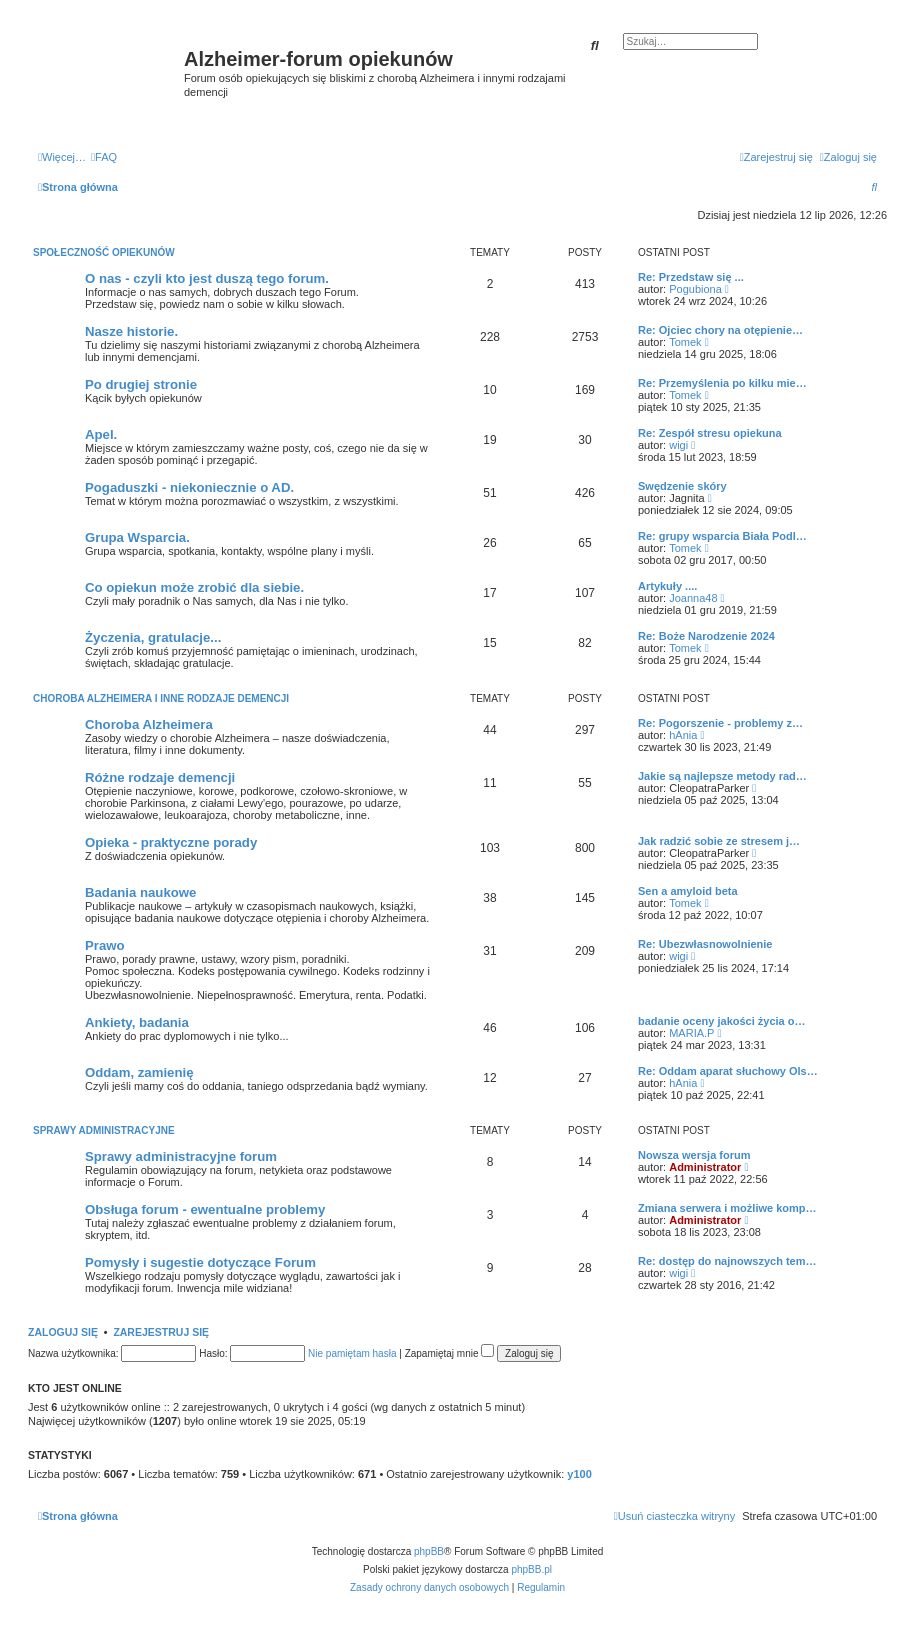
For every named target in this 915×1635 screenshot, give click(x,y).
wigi (678, 445)
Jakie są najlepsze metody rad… (722, 776)
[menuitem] (104, 157)
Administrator (705, 1167)
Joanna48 (693, 598)
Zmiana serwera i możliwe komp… (727, 1208)
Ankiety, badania (137, 1022)
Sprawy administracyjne (104, 1130)
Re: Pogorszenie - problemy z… (720, 723)
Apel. (101, 434)
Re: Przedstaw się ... (691, 277)
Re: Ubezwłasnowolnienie (705, 944)
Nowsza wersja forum (694, 1155)
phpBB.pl (531, 1569)
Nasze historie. (131, 331)
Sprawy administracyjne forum (181, 1156)
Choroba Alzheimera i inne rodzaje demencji (161, 698)
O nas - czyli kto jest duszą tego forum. (207, 278)
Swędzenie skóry (682, 486)
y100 (579, 1474)
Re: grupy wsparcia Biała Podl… (722, 536)
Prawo (105, 945)
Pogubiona (695, 289)
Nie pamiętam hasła (352, 1353)
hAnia (683, 735)
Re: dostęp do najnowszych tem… (727, 1261)
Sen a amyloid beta (688, 891)
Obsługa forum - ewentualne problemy (205, 1209)
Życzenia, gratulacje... (153, 637)
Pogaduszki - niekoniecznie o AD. (189, 487)
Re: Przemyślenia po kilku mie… (722, 383)
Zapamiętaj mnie (450, 1353)
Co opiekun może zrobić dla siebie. (194, 587)
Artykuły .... (667, 586)
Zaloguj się (63, 1332)
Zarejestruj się (161, 1332)
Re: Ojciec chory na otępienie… (720, 330)
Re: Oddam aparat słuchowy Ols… (728, 1071)
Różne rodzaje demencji (160, 777)
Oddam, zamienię (139, 1072)
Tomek (685, 342)
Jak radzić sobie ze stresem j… (719, 841)
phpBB (429, 1551)
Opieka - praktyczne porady (171, 842)
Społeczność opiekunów (104, 252)
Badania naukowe (140, 892)
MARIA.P (691, 1033)
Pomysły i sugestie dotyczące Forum (200, 1262)
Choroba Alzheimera (149, 724)
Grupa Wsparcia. (137, 537)
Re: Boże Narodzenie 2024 (706, 636)
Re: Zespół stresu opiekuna (710, 433)
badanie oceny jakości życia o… (722, 1021)
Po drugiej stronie (141, 384)
